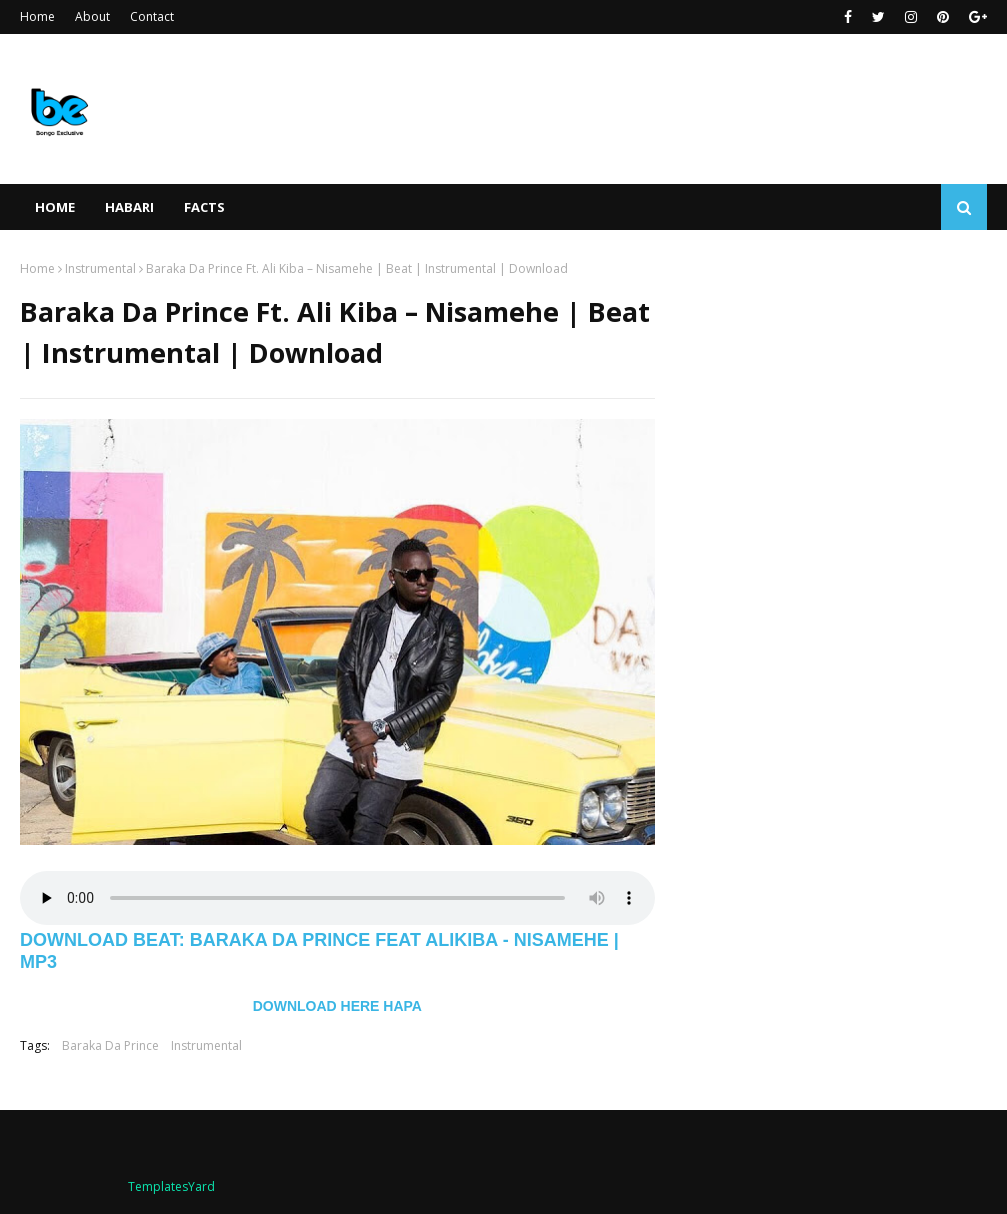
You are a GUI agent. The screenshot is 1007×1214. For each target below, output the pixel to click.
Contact (152, 16)
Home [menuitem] (55, 207)
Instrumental (100, 268)
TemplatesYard (171, 1186)
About (92, 16)
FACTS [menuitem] (204, 207)
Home (37, 16)
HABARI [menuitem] (129, 207)
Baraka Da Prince (110, 1045)
